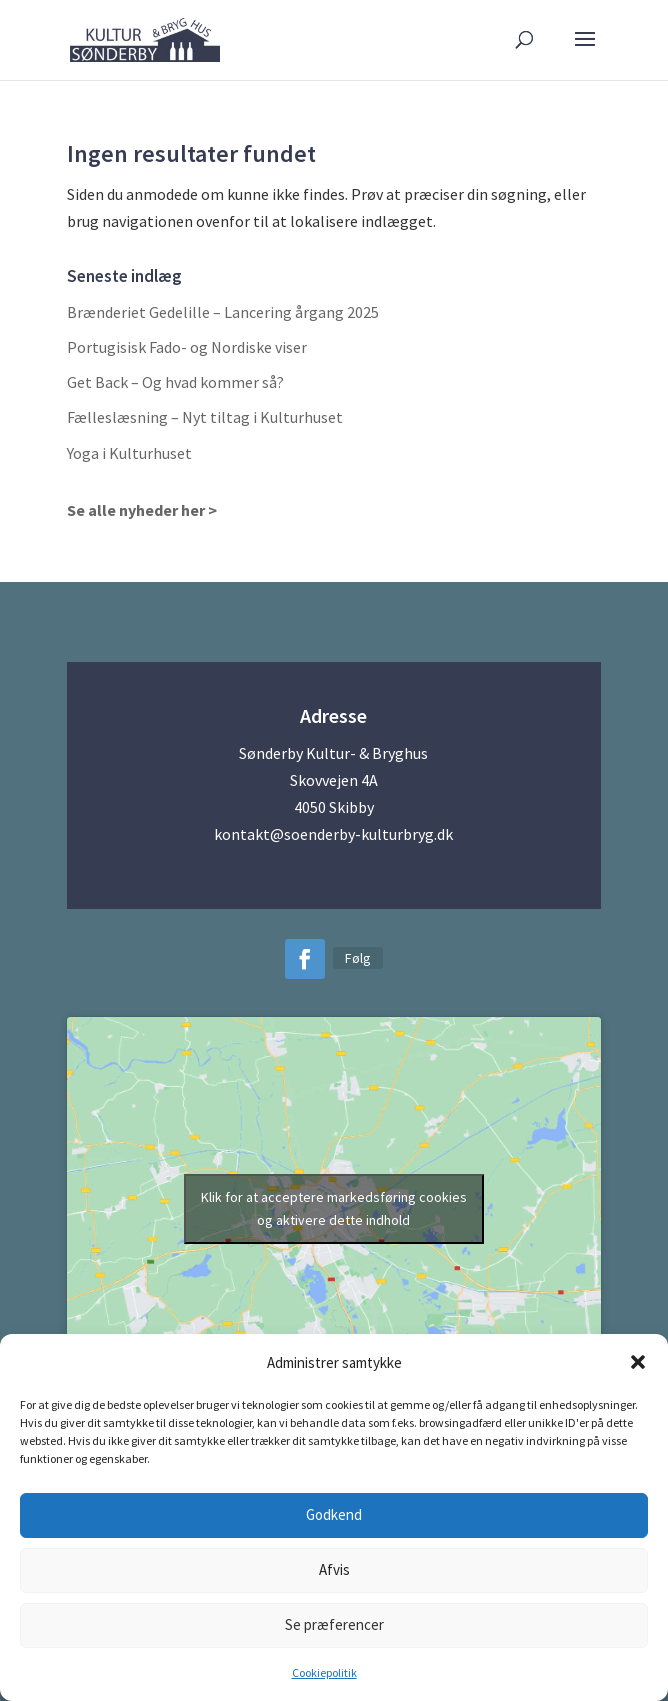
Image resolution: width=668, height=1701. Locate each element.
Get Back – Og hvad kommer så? (175, 382)
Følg (358, 958)
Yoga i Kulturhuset (129, 453)
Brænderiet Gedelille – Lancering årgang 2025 (223, 312)
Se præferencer (334, 1624)
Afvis (334, 1569)
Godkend (334, 1514)
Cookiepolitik (324, 1672)
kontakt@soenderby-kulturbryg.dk (333, 834)
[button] (638, 1362)
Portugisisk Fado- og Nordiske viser (187, 347)
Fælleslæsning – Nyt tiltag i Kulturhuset (205, 417)
